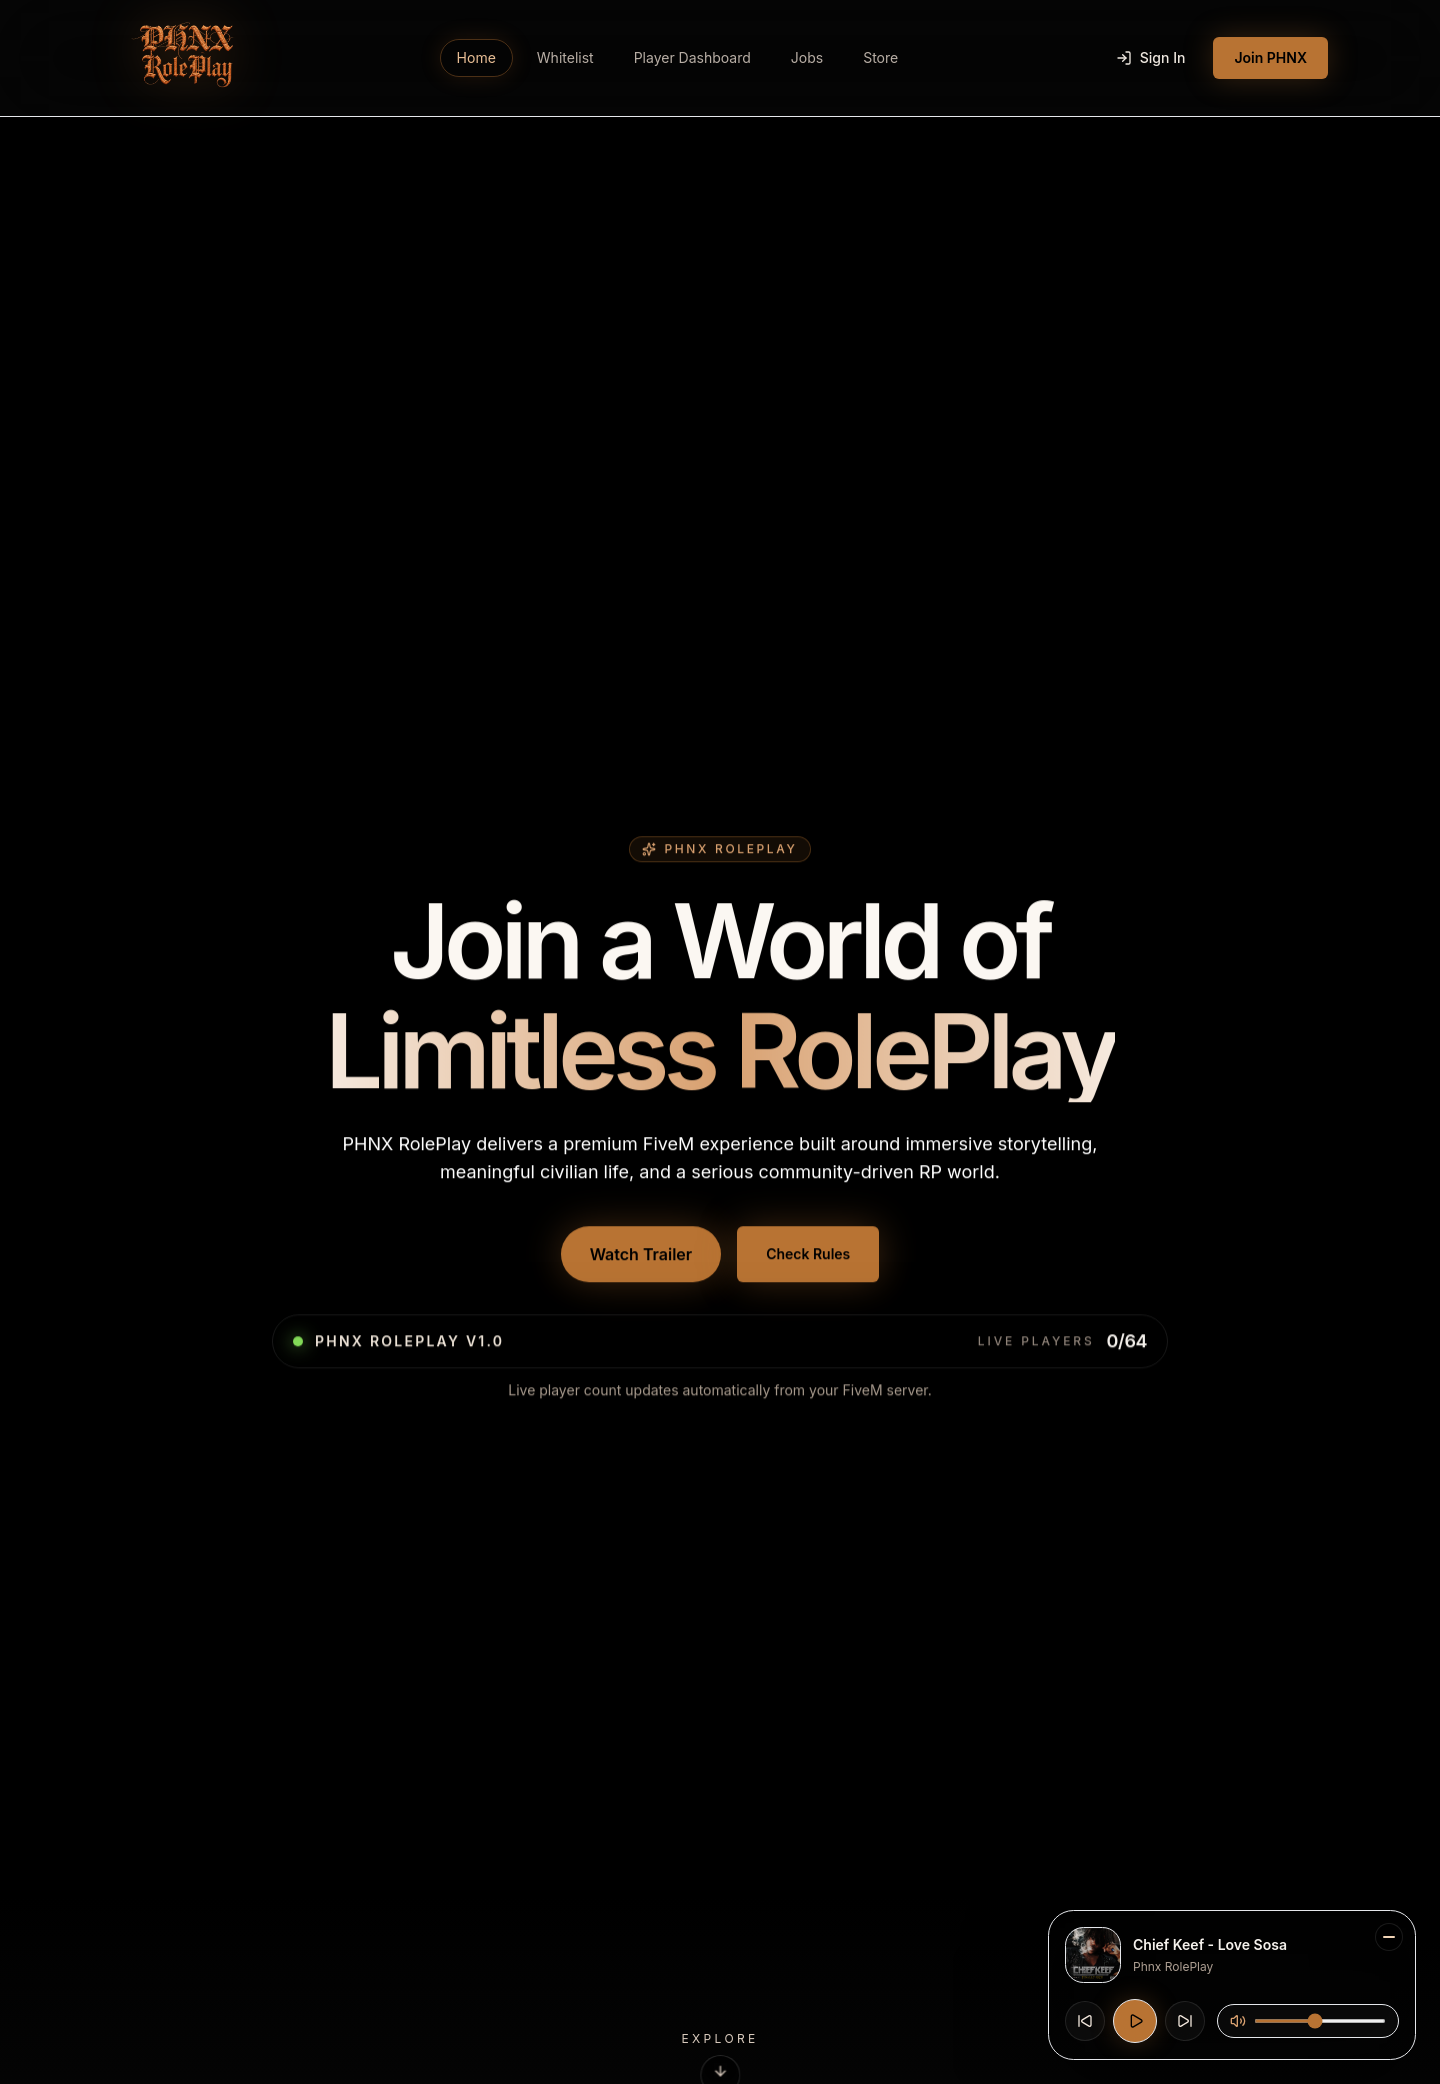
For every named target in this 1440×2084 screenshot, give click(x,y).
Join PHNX (1270, 57)
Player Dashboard (692, 57)
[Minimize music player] (1389, 1937)
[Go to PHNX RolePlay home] (183, 58)
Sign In (1151, 57)
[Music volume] (1320, 2021)
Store (880, 57)
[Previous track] (1085, 2021)
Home (476, 57)
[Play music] (1135, 2021)
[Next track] (1185, 2021)
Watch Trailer (641, 1256)
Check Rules (808, 1255)
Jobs (807, 57)
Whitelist (565, 57)
